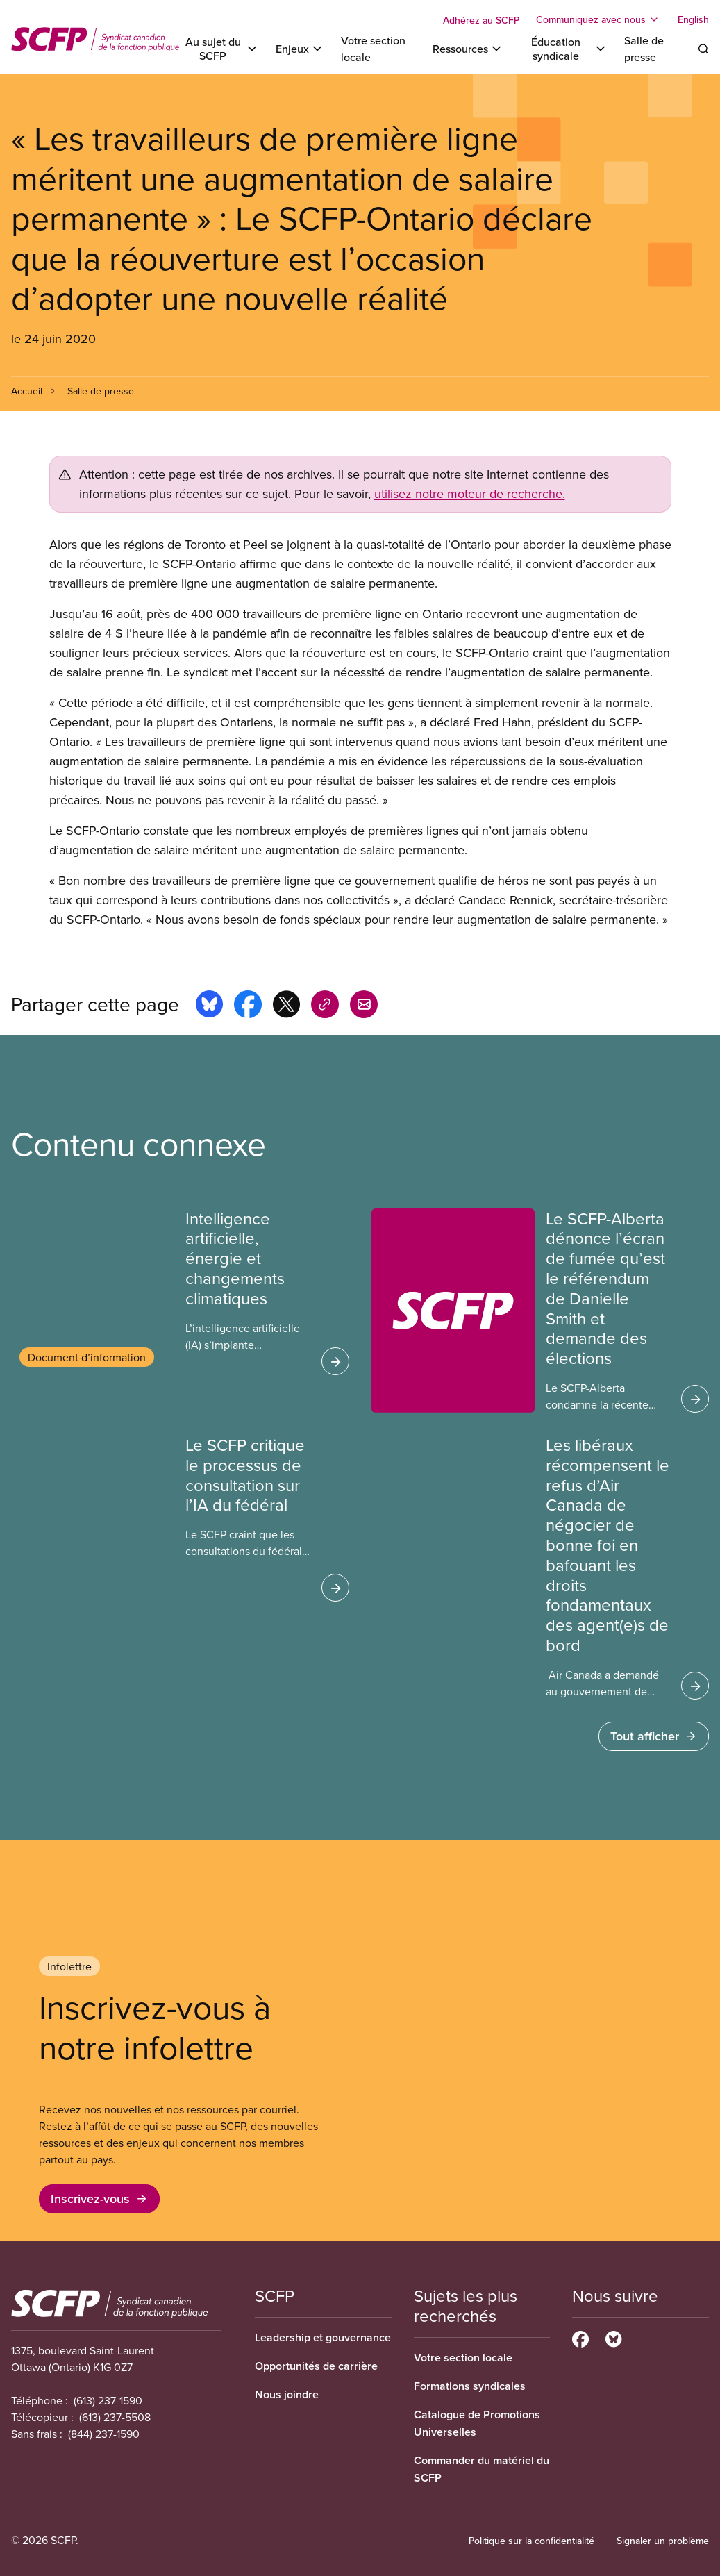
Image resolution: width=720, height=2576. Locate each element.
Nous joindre (287, 2394)
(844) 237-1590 (104, 2433)
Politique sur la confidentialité (531, 2541)
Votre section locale (463, 2358)
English (693, 19)
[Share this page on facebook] (248, 1006)
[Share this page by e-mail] (364, 1006)
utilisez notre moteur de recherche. (469, 493)
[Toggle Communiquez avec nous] (598, 19)
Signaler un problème (663, 2541)
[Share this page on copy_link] (325, 1006)
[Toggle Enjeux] (300, 49)
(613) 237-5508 (115, 2417)
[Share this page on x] (286, 1006)
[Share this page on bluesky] (209, 1006)
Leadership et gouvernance (323, 2337)
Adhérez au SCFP (481, 20)
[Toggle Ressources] (468, 49)
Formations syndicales (470, 2386)
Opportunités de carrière (316, 2366)
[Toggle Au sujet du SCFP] (220, 49)
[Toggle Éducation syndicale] (564, 49)
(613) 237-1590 (108, 2400)
